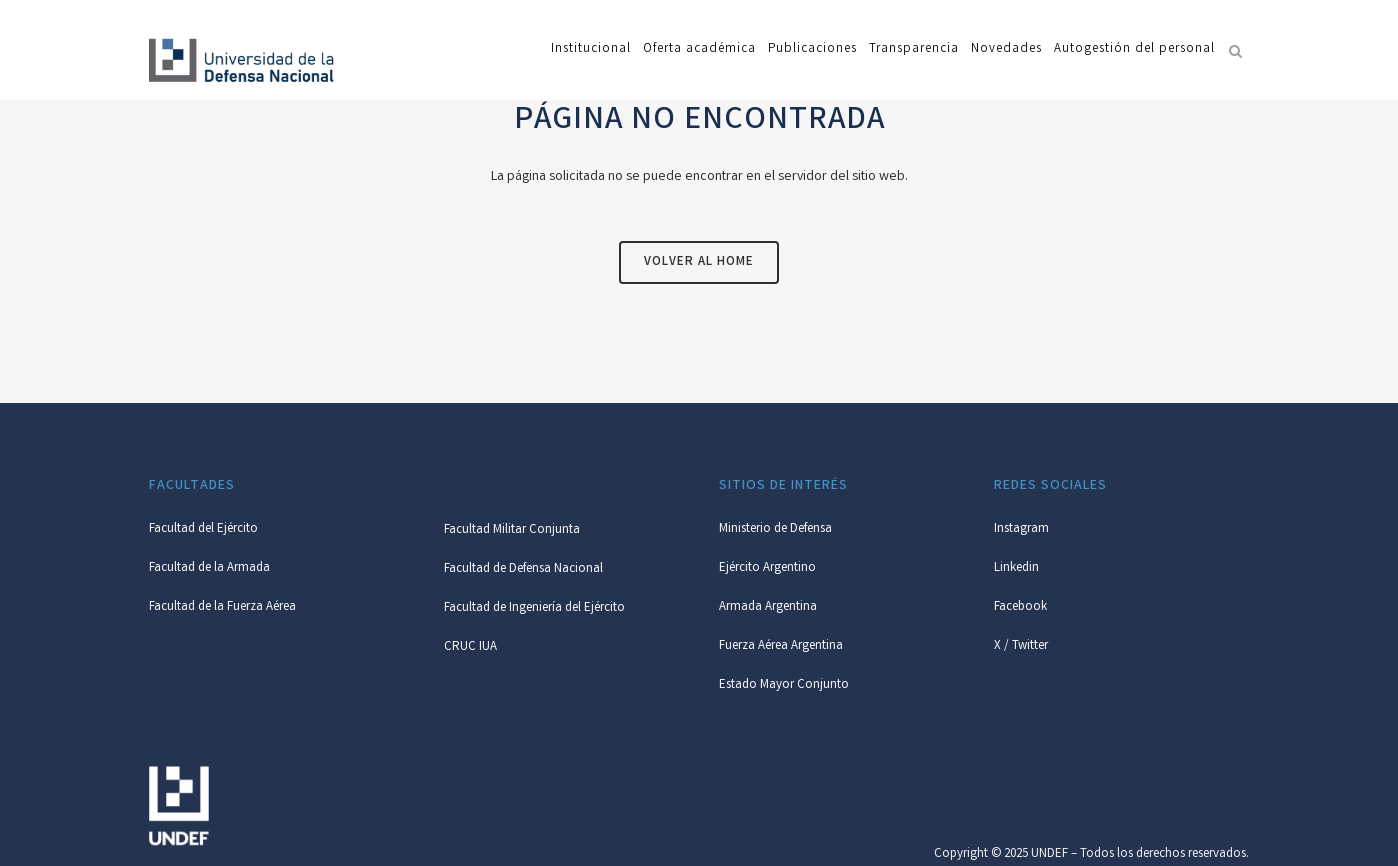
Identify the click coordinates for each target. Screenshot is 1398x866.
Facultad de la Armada (209, 568)
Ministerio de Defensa (775, 529)
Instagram (1021, 529)
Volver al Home (699, 262)
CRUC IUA (470, 647)
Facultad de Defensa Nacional (523, 569)
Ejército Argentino (767, 568)
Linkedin (1016, 568)
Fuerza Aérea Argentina (781, 646)
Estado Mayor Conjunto (784, 685)
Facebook (1020, 607)
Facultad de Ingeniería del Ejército (534, 608)
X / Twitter (1021, 646)
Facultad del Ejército (203, 529)
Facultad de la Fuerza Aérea (222, 607)
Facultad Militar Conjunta (512, 530)
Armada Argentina (768, 607)
